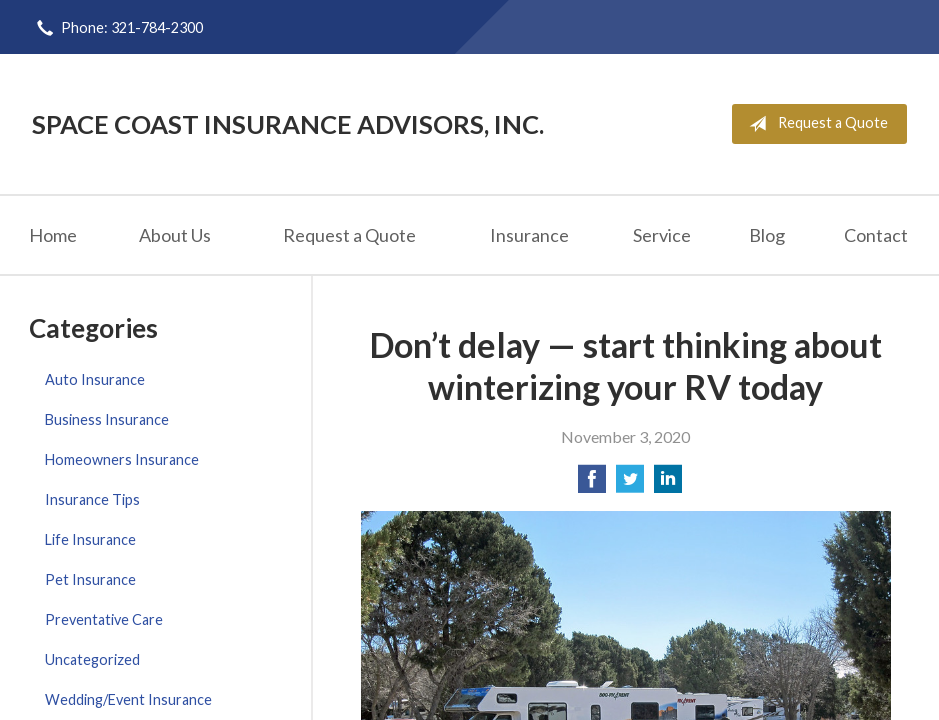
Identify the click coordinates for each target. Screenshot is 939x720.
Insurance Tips (92, 499)
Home (53, 235)
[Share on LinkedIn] (668, 484)
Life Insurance (90, 539)
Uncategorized (92, 659)
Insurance (529, 235)
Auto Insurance (95, 379)
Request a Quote (814, 124)
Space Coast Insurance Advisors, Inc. (288, 124)
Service (662, 235)
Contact (876, 235)
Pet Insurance (90, 579)
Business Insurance (107, 419)
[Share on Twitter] (630, 484)
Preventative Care (104, 619)
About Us (175, 235)
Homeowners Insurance (122, 459)
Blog (767, 235)
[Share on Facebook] (592, 484)
